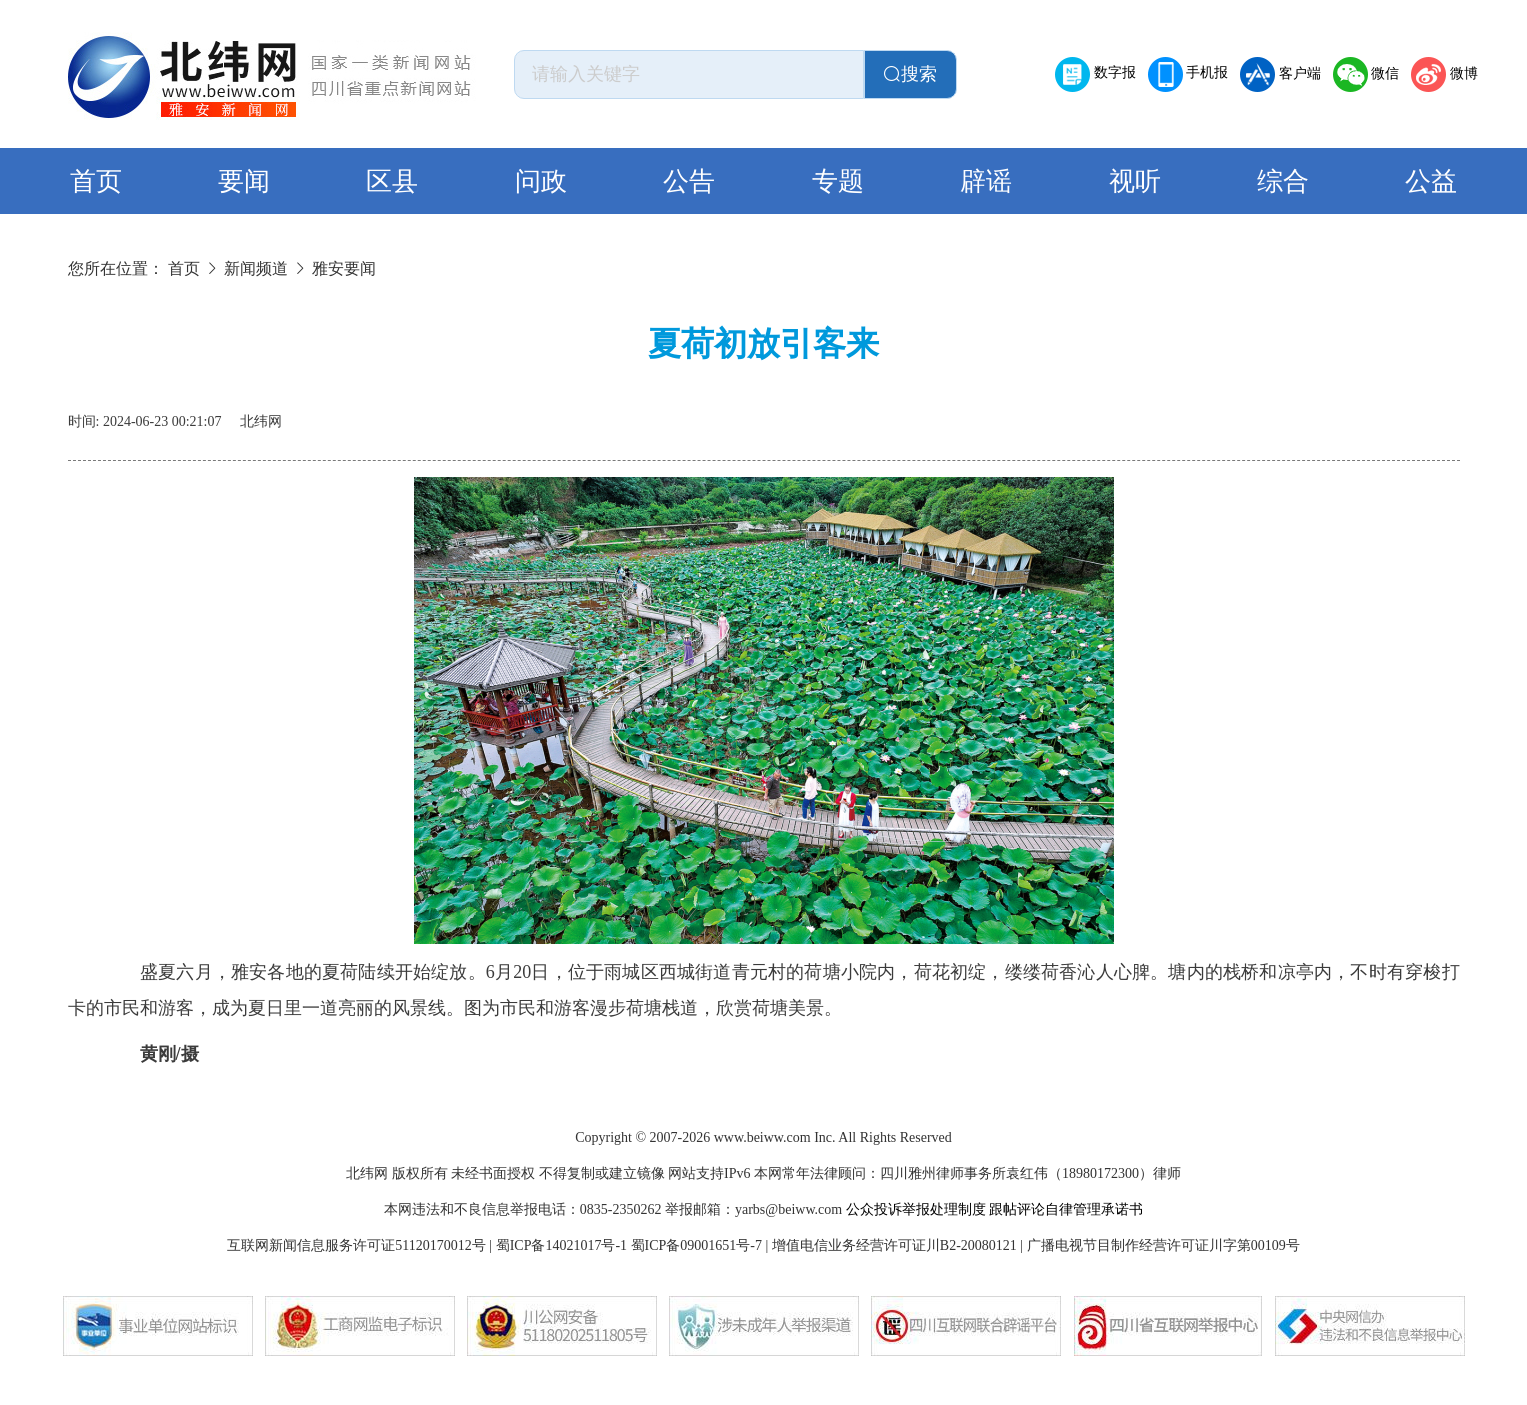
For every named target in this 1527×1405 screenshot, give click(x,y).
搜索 (910, 74)
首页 (96, 181)
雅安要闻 (344, 268)
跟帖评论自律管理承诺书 (1066, 1209)
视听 (1135, 181)
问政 (541, 181)
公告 (689, 181)
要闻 (244, 181)
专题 (838, 181)
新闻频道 (256, 268)
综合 (1283, 181)
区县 (392, 181)
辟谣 (986, 181)
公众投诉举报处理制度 (916, 1209)
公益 (1431, 181)
